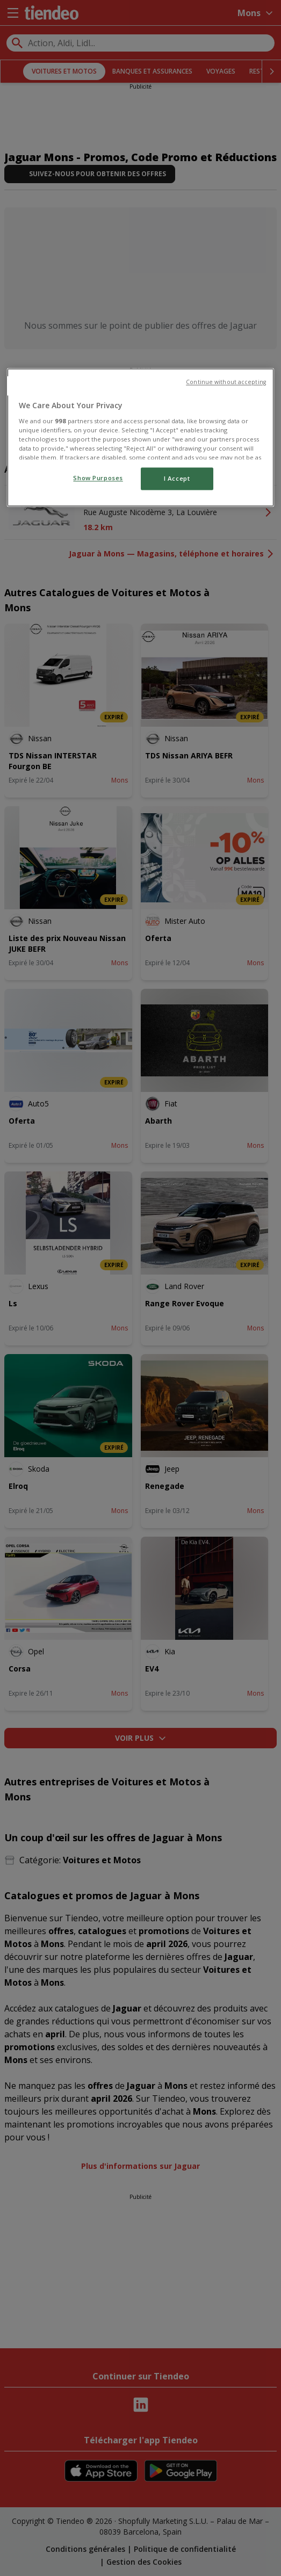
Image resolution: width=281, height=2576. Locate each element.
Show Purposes (98, 478)
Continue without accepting (226, 382)
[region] (140, 437)
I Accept (177, 479)
